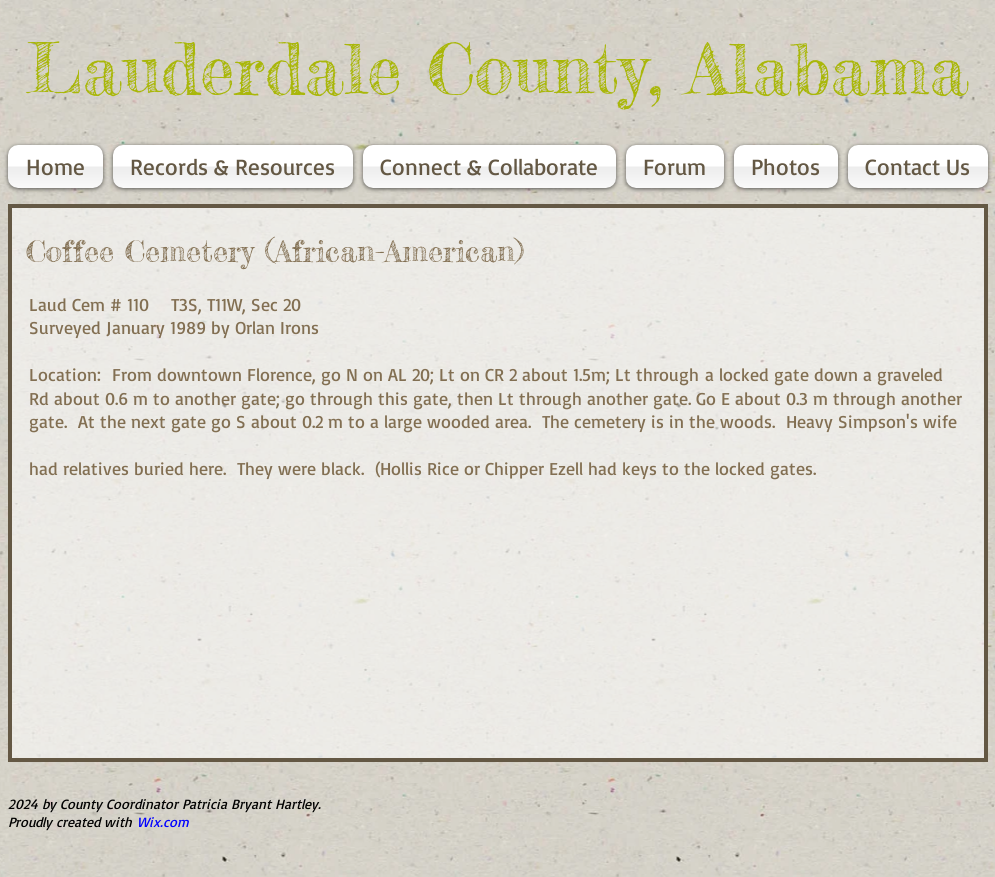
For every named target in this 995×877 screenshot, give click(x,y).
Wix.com (163, 821)
